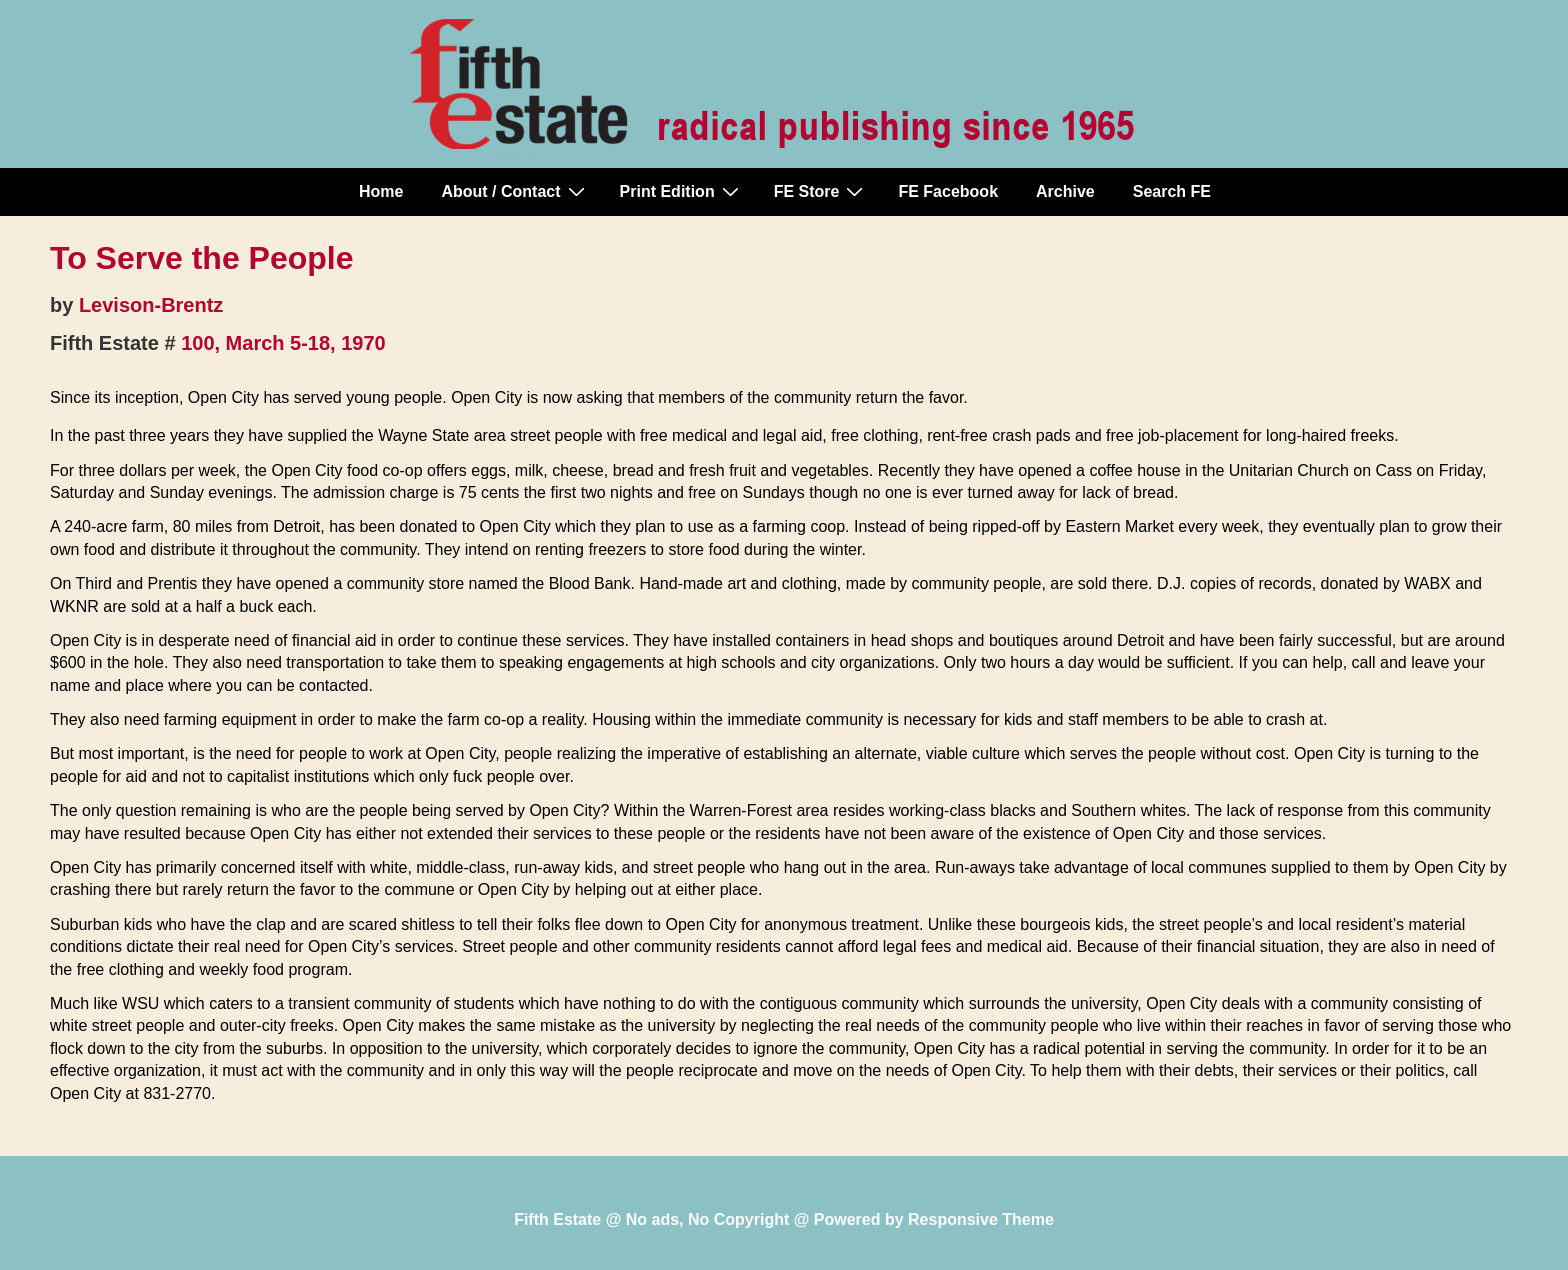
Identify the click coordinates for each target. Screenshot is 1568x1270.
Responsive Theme (981, 1219)
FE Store (821, 191)
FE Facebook (948, 191)
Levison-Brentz (151, 305)
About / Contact (515, 191)
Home (381, 191)
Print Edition (682, 191)
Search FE (1172, 191)
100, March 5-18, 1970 (283, 343)
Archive (1065, 191)
